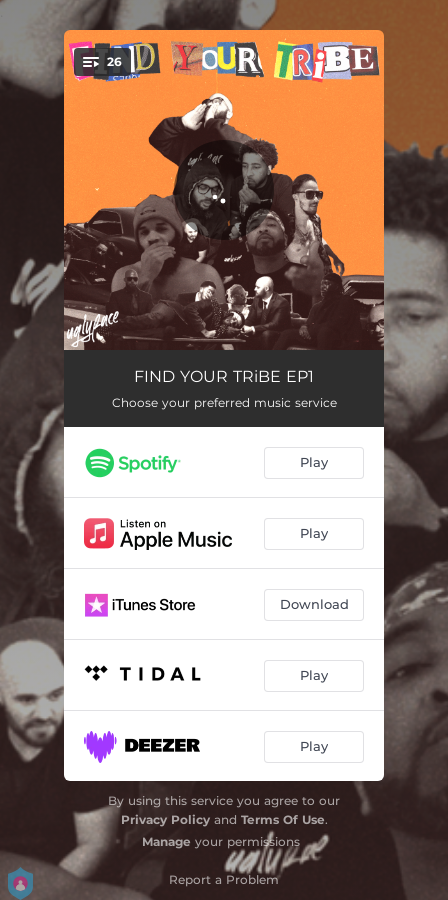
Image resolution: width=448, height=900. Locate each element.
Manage (166, 841)
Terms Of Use (283, 819)
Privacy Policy (165, 819)
